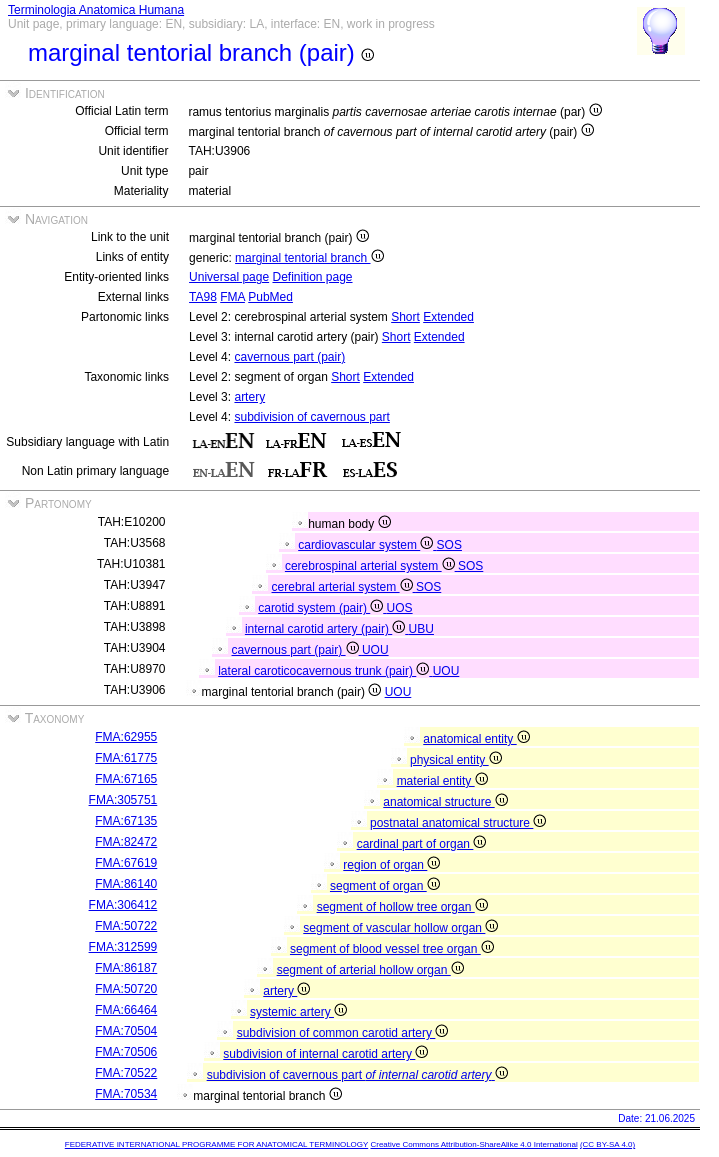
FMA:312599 (123, 947)
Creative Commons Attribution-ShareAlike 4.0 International (473, 1144)
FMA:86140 (126, 884)
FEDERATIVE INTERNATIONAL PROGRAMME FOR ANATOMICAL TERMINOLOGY (216, 1144)
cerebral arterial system (344, 587)
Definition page (312, 277)
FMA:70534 (126, 1094)
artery (249, 397)
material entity (442, 781)
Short (405, 317)
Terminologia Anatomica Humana (96, 10)
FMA (232, 297)
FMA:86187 (126, 968)
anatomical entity (476, 739)
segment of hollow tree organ (402, 907)
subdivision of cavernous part (311, 417)
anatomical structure (445, 802)
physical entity (456, 760)
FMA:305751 (123, 800)
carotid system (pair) (322, 608)
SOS (449, 545)
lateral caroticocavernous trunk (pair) (325, 671)
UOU (375, 650)
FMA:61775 (126, 758)
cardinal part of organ (422, 844)
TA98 (203, 297)
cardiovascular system (367, 545)
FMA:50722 (126, 926)
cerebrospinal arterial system (371, 566)
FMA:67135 (126, 821)
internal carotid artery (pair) (327, 629)
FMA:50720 (126, 989)
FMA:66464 (126, 1010)
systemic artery (298, 1012)
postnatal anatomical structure (458, 823)
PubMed (270, 297)
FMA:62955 (126, 737)
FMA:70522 (126, 1073)
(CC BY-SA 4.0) (607, 1144)
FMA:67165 (126, 779)
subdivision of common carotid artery (343, 1033)
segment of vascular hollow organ (400, 928)
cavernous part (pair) (289, 357)
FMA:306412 (123, 905)
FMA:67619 (126, 863)
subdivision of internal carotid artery (325, 1054)
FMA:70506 (126, 1052)
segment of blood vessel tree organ (392, 949)
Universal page (229, 277)
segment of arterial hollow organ (370, 970)
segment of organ (385, 886)
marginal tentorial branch (309, 258)
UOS (400, 608)
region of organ (391, 865)
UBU (421, 629)
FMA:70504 (126, 1031)
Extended (448, 317)
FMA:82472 (126, 842)
